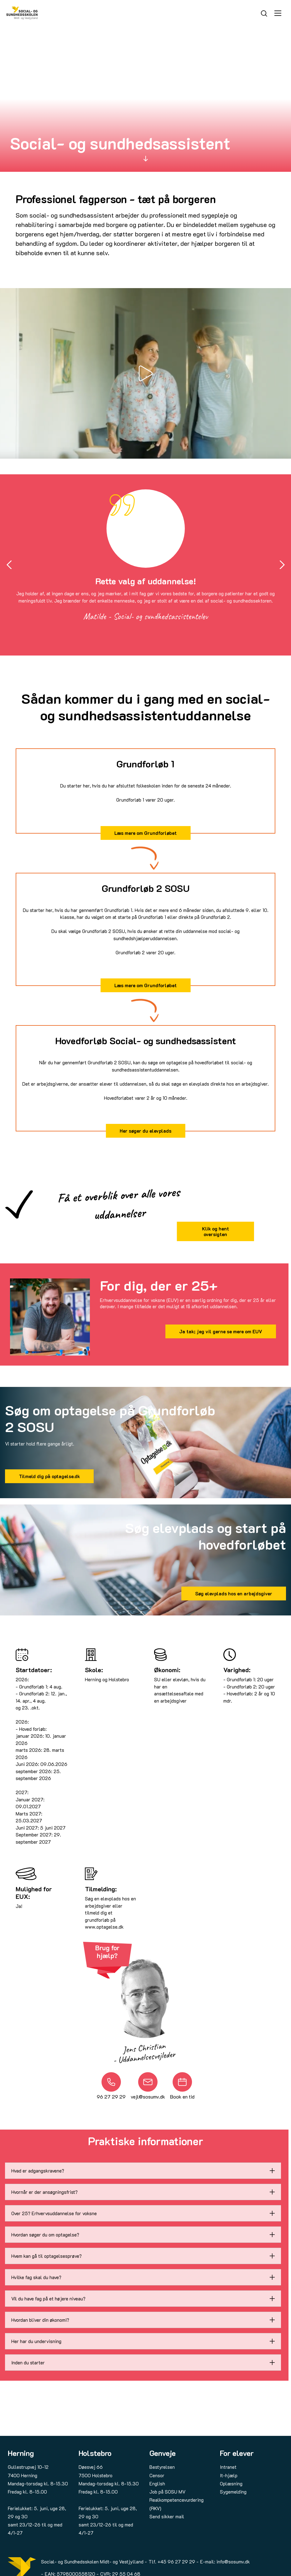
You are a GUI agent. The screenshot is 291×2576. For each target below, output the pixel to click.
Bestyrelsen (162, 2467)
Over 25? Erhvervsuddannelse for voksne (54, 2213)
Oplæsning (231, 2483)
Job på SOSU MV (167, 2492)
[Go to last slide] (9, 565)
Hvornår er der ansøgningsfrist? (44, 2192)
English (157, 2483)
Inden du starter (28, 2362)
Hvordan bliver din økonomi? (40, 2320)
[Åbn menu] (278, 13)
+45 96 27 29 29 (176, 2561)
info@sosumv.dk (233, 2561)
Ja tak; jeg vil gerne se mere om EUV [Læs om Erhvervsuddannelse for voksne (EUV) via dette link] (220, 1331)
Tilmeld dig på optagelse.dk (49, 1476)
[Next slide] (282, 565)
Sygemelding (233, 2492)
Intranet (228, 2467)
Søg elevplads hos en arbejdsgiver (233, 1593)
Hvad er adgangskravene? (37, 2171)
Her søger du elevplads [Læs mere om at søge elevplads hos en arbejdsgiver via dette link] (145, 1131)
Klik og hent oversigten (215, 1231)
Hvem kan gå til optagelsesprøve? (46, 2256)
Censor (156, 2475)
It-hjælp (228, 2475)
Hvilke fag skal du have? (36, 2277)
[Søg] (264, 13)
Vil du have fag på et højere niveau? (48, 2298)
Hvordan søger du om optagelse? (45, 2234)
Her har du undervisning (36, 2341)
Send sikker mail (166, 2516)
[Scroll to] (145, 158)
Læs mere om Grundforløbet (145, 833)
